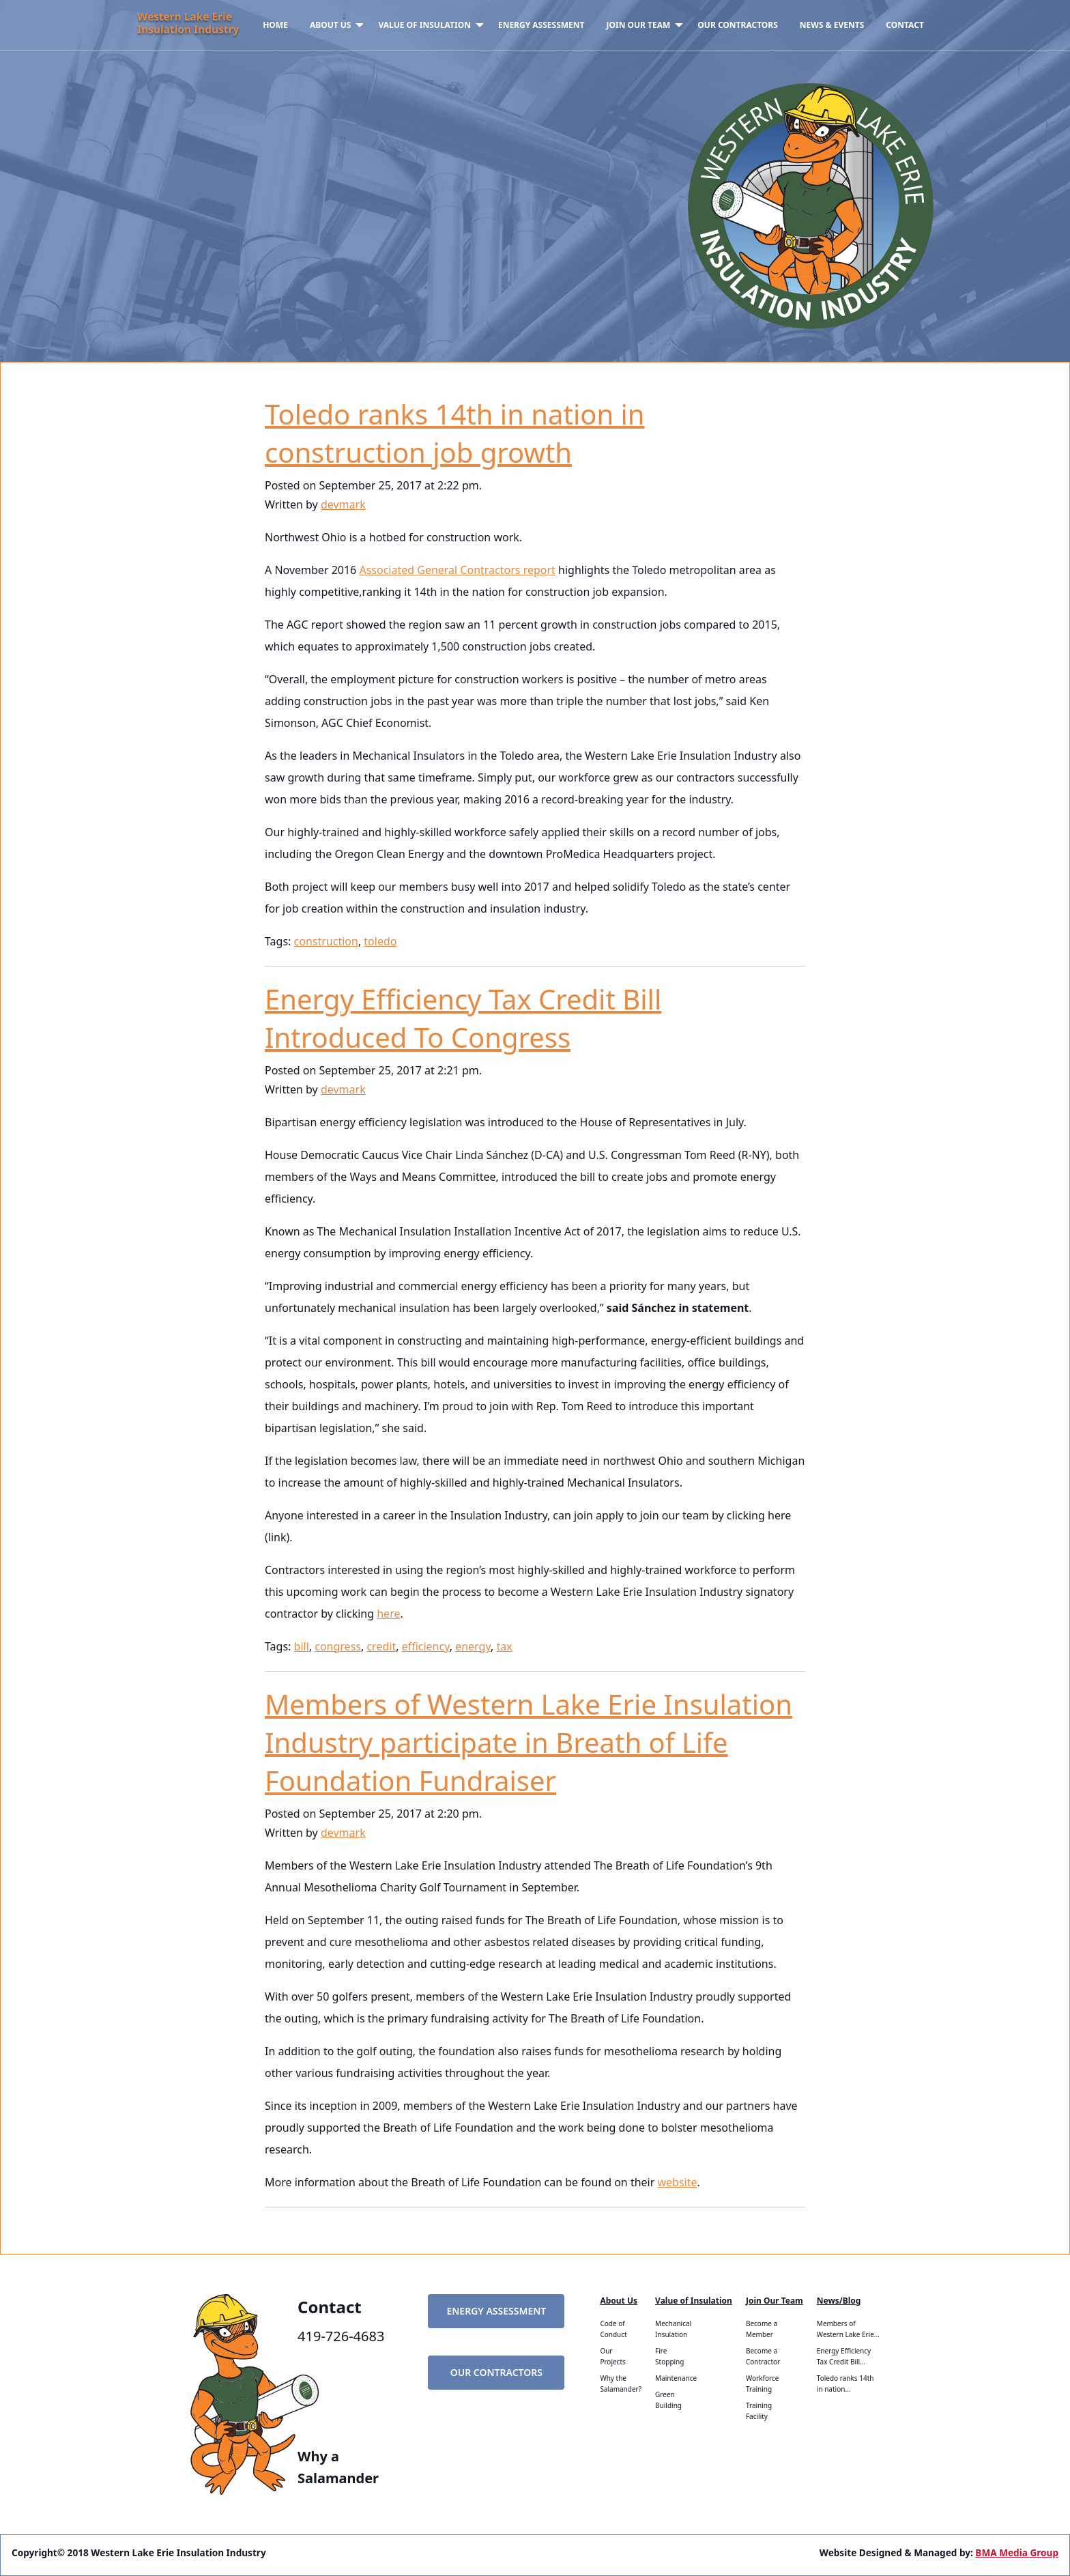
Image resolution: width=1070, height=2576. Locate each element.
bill (301, 1646)
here (388, 1613)
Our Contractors (737, 25)
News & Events (832, 25)
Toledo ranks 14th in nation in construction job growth (455, 433)
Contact (905, 25)
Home (275, 25)
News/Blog (839, 2300)
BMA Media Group (1016, 2552)
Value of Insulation (424, 25)
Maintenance (676, 2378)
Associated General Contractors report (457, 569)
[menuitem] (275, 25)
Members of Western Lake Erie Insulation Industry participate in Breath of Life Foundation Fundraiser (528, 1742)
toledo (380, 941)
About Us (330, 25)
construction (326, 941)
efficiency (426, 1646)
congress (338, 1646)
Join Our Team (639, 25)
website (677, 2182)
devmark (343, 504)
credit (381, 1646)
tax (504, 1646)
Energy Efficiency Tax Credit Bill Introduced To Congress (463, 1018)
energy (473, 1646)
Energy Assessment (541, 25)
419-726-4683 (341, 2336)
